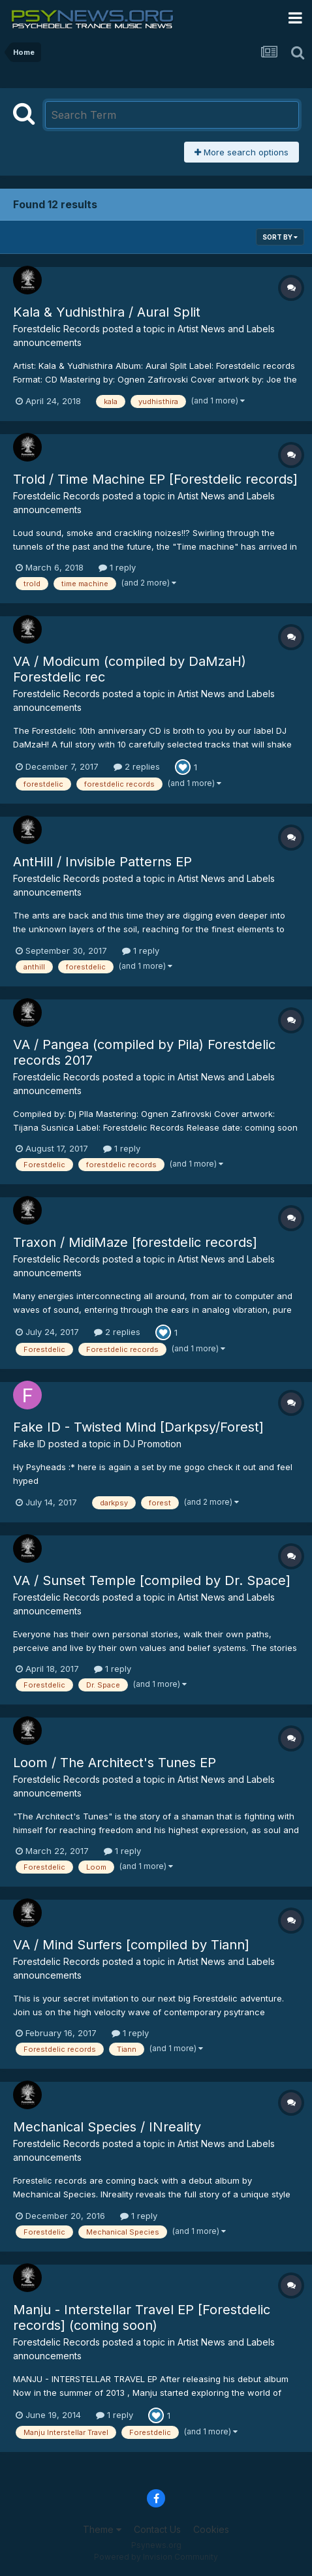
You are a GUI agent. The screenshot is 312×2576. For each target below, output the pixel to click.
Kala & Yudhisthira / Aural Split (106, 312)
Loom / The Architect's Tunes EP (114, 1762)
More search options (242, 152)
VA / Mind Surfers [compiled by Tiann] (131, 1945)
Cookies (211, 2529)
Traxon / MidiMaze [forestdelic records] (135, 1242)
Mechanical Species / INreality (107, 2127)
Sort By (280, 237)
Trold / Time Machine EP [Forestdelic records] (155, 479)
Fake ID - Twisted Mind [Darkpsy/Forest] (138, 1427)
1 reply (117, 567)
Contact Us (157, 2529)
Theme (102, 2529)
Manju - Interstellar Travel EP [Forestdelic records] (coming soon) (141, 2317)
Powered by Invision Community (156, 2557)
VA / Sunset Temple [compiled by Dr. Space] (151, 1580)
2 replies (137, 766)
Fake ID (29, 1443)
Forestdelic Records (56, 328)
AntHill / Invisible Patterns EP (102, 862)
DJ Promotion (152, 1443)
